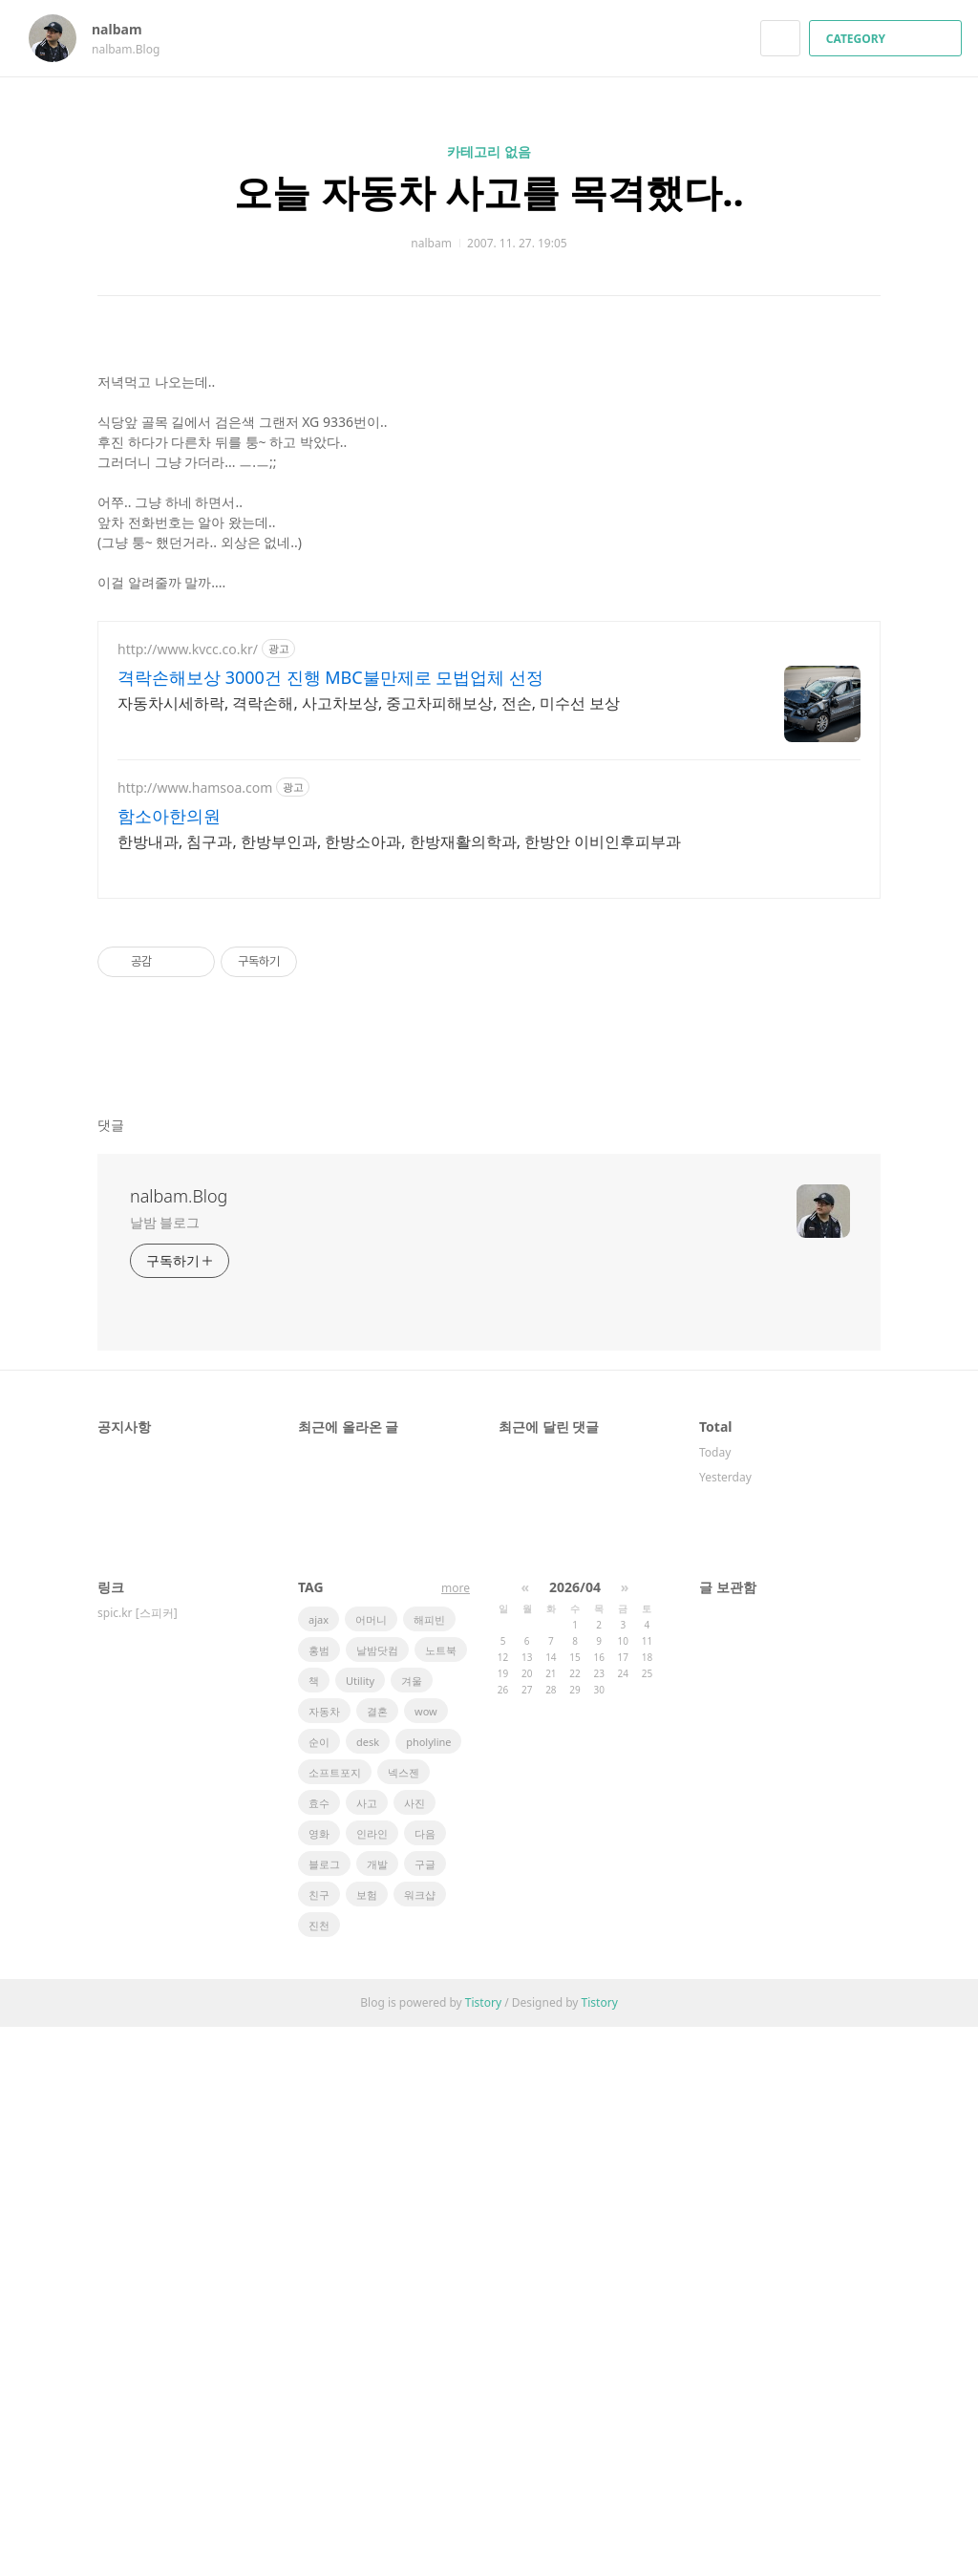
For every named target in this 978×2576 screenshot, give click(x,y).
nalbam (126, 29)
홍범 (319, 2199)
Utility (360, 2230)
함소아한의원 (169, 1364)
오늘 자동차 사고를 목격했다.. (489, 191)
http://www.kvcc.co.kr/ (187, 1198)
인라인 (372, 2382)
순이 (319, 2291)
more (455, 2137)
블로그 (324, 2413)
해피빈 (429, 2168)
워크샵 (420, 2444)
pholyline (428, 2291)
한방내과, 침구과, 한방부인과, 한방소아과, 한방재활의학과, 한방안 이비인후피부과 (399, 1390)
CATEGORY (887, 39)
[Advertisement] (489, 476)
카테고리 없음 (489, 151)
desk (367, 2291)
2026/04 (575, 2136)
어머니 (371, 2168)
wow (426, 2260)
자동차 (324, 2260)
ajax (318, 2168)
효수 (319, 2352)
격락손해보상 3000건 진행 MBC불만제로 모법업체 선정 (330, 1226)
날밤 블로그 (165, 1771)
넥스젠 (403, 2321)
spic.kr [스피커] (137, 2162)
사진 (414, 2352)
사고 (366, 2352)
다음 (425, 2382)
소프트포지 (334, 2321)
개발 (377, 2413)
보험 (366, 2444)
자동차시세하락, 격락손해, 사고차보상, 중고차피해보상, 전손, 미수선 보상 (368, 1252)
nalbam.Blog (178, 1745)
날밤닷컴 (377, 2199)
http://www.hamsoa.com (194, 1337)
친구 (319, 2444)
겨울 (411, 2230)
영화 (319, 2382)
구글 (425, 2413)
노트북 (441, 2199)
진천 (319, 2474)
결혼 (377, 2260)
